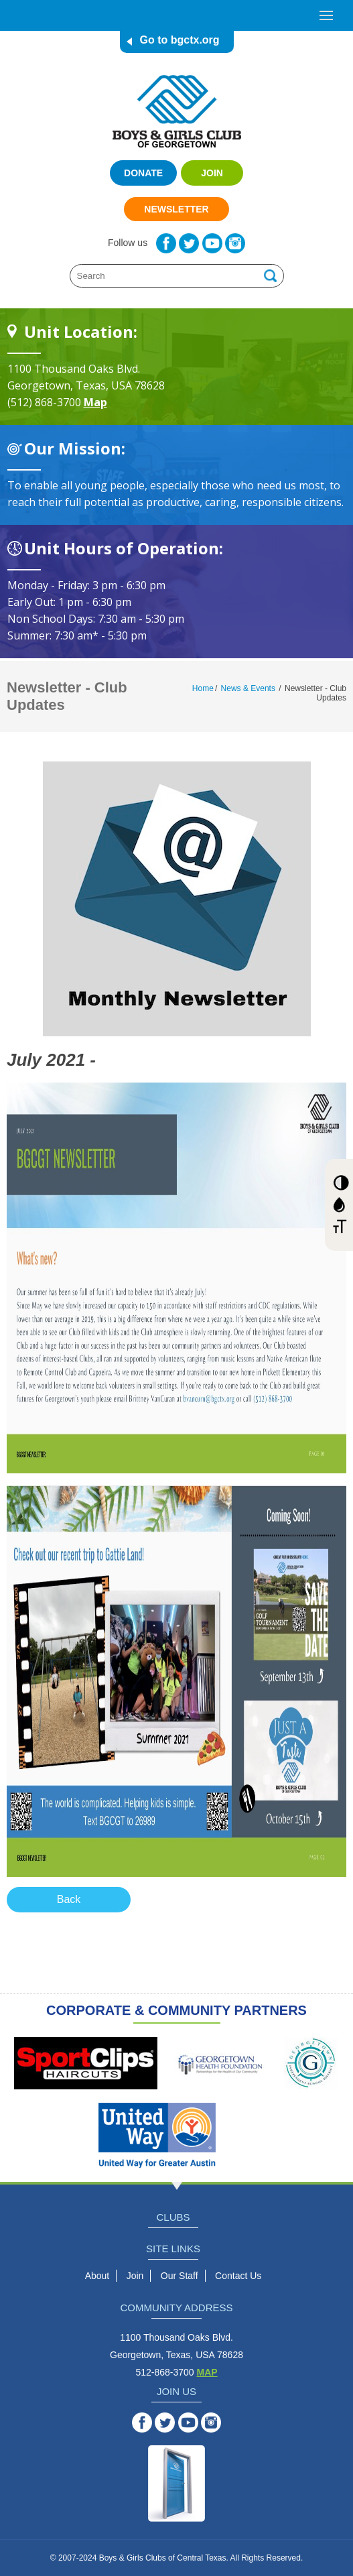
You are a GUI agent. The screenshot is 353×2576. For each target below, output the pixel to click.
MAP (206, 2372)
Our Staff (179, 2275)
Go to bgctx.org (180, 40)
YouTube (212, 243)
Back (69, 1899)
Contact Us (238, 2275)
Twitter (189, 243)
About (97, 2275)
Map (95, 402)
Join (212, 173)
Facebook (166, 243)
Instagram (235, 243)
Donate (143, 173)
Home (203, 688)
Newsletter (176, 209)
